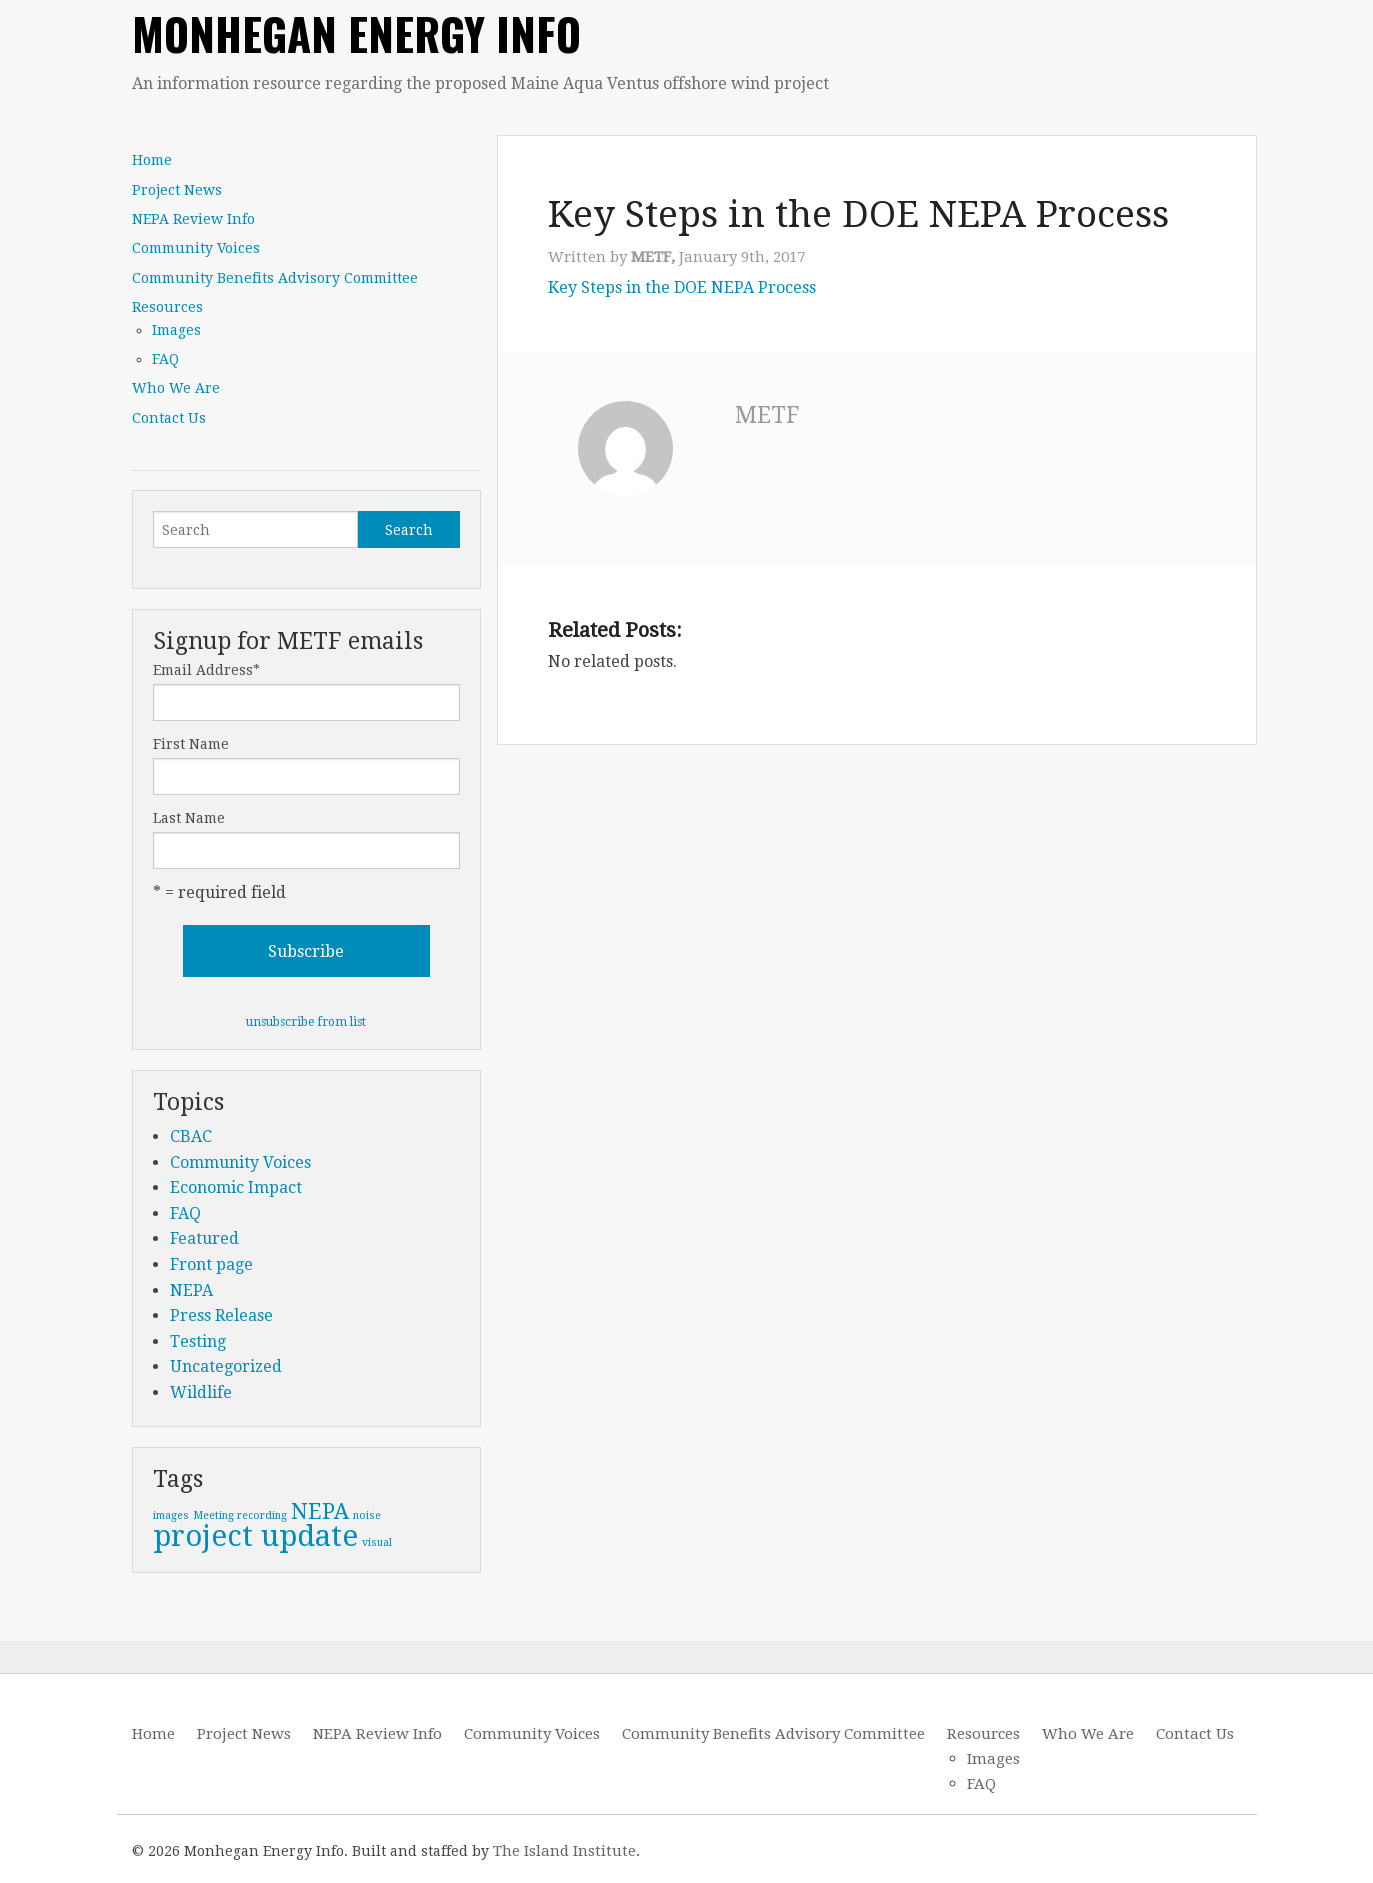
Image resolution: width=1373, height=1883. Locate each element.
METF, (655, 257)
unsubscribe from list (306, 1022)
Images (176, 330)
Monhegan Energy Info (356, 33)
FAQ (165, 359)
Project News (177, 190)
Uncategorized (226, 1366)
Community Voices (196, 248)
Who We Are (176, 388)
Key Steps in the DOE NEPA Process (682, 287)
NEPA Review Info (193, 219)
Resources (167, 307)
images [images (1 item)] (171, 1515)
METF (767, 415)
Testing (198, 1341)
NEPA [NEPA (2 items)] (320, 1511)
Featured (204, 1238)
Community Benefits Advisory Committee (275, 278)
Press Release (221, 1315)
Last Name (189, 818)
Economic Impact (236, 1187)
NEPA (191, 1290)
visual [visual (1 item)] (377, 1542)
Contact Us (169, 418)
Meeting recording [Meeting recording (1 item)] (240, 1515)
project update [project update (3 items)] (255, 1536)
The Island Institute (564, 1851)
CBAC (191, 1136)
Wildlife (201, 1392)
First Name (191, 744)
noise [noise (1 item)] (367, 1515)
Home (152, 160)
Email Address (206, 670)
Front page (211, 1264)
